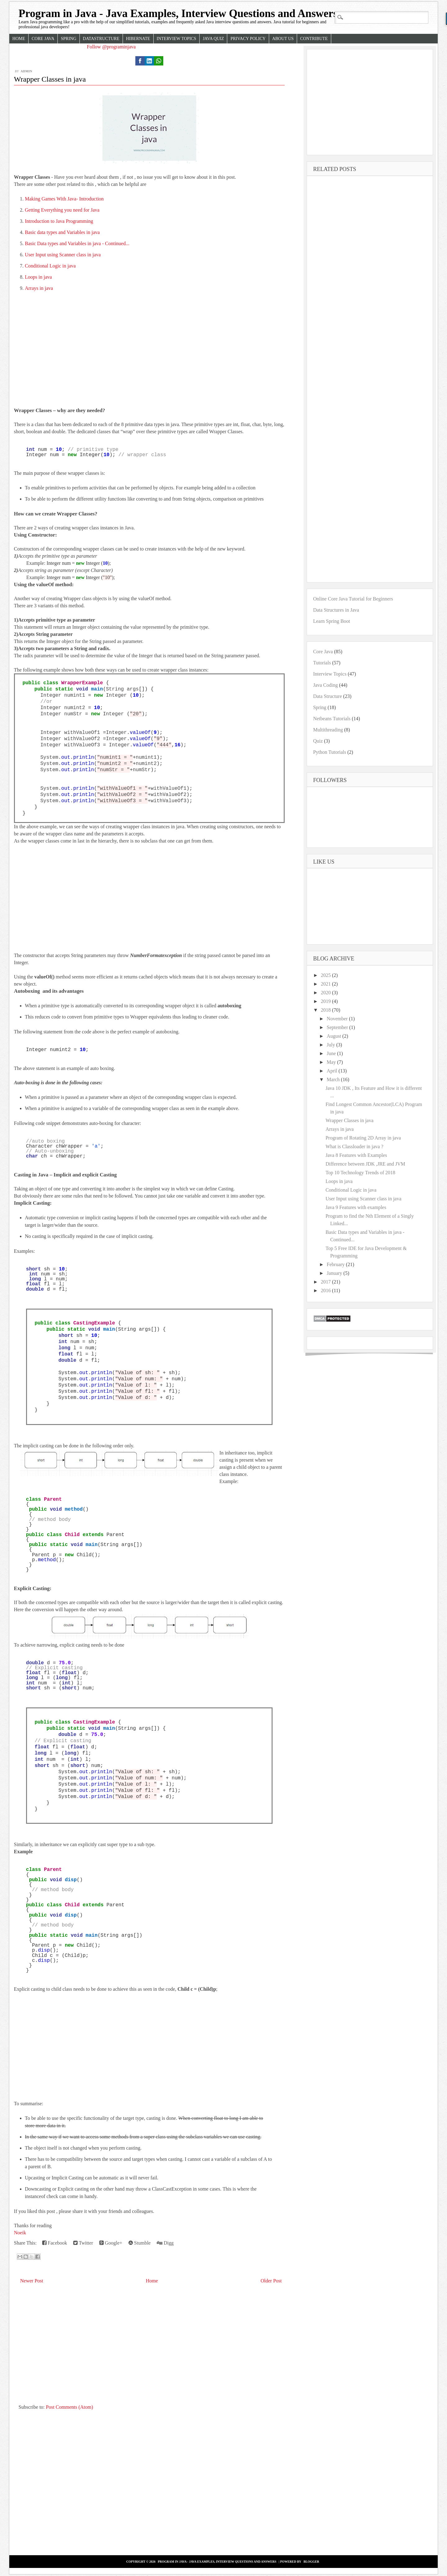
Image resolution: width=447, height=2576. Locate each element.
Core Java (43, 38)
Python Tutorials (329, 752)
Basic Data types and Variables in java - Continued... (77, 243)
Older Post (271, 2280)
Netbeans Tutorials (331, 718)
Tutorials (322, 662)
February (336, 1264)
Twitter (83, 2243)
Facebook (54, 2243)
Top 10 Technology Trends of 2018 (360, 1172)
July (331, 1044)
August (334, 1036)
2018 (326, 1010)
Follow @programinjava (111, 46)
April (333, 1070)
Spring (68, 38)
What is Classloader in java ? (354, 1146)
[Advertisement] (149, 360)
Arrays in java (39, 288)
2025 (326, 975)
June (332, 1053)
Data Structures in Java (336, 610)
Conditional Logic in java (50, 265)
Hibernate (138, 38)
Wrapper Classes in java (50, 79)
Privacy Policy (247, 38)
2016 (326, 1290)
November (338, 1018)
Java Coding (325, 685)
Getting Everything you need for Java (62, 210)
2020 (326, 992)
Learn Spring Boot (331, 621)
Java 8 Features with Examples (356, 1155)
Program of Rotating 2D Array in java (363, 1137)
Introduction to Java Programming (59, 221)
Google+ (110, 2243)
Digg (165, 2243)
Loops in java (38, 277)
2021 (326, 984)
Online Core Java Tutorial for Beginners (353, 598)
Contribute (314, 38)
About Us (283, 38)
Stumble (140, 2243)
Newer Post (31, 2280)
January (335, 1273)
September (338, 1027)
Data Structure (327, 696)
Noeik (20, 2232)
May (332, 1062)
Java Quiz (213, 38)
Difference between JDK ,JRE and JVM (365, 1164)
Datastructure (101, 38)
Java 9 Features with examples (356, 1207)
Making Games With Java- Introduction (64, 198)
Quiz (318, 741)
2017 (326, 1281)
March (334, 1079)
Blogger (311, 2561)
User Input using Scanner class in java (63, 254)
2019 (326, 1001)
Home (18, 38)
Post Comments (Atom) (69, 2407)
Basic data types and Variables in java (62, 232)
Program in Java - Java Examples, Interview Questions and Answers (178, 13)
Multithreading (328, 729)
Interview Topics (176, 38)
